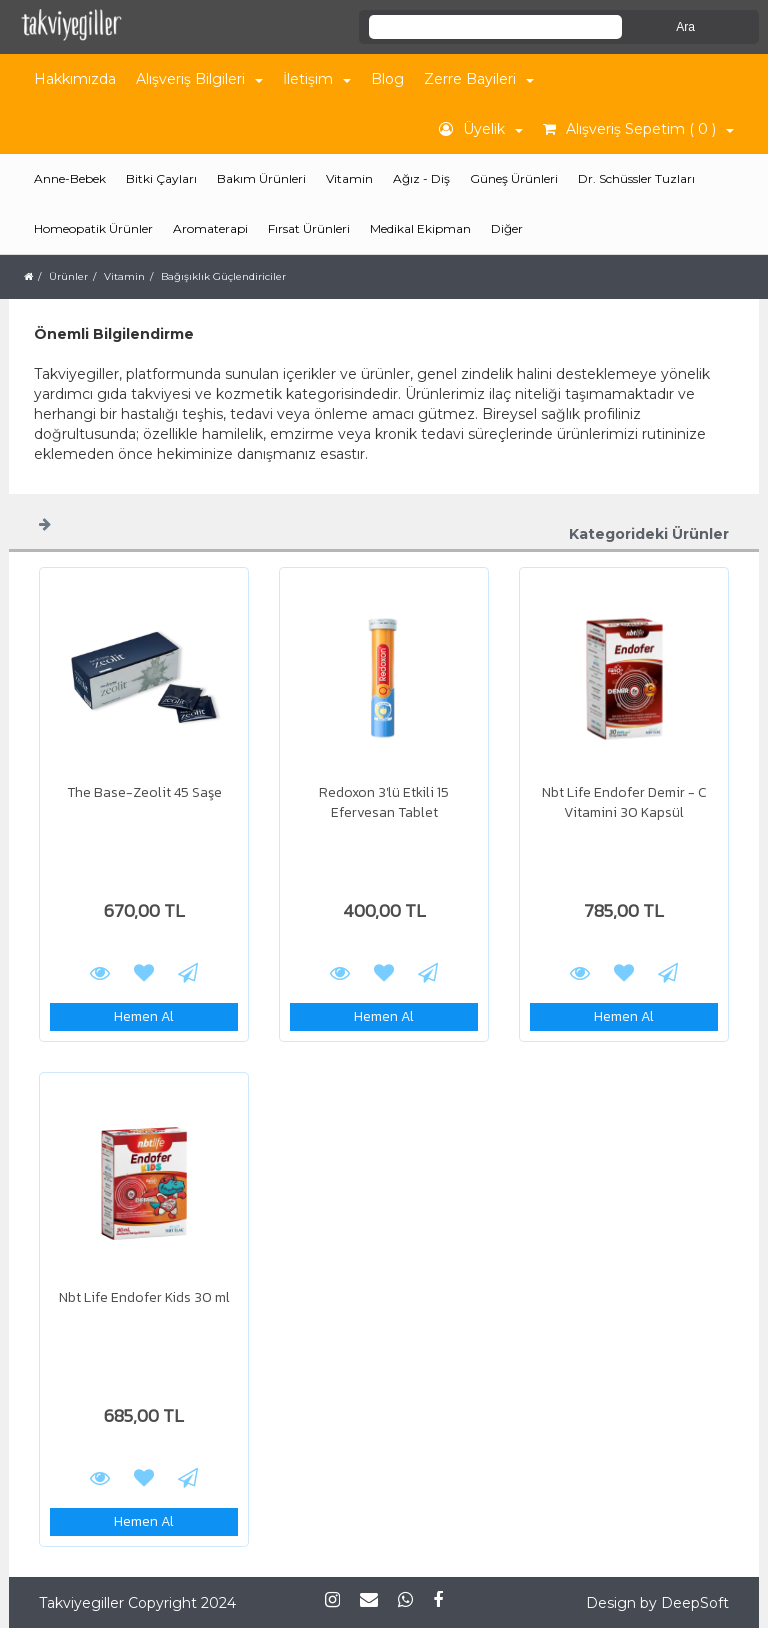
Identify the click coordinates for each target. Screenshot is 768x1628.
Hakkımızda (75, 79)
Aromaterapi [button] (210, 228)
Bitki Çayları (161, 178)
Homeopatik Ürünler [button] (93, 228)
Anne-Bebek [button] (70, 178)
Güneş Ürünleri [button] (514, 178)
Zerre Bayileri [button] (479, 79)
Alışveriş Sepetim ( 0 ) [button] (638, 129)
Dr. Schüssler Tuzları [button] (636, 178)
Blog (387, 79)
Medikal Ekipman (420, 228)
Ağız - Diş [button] (421, 178)
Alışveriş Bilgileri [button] (199, 79)
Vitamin (124, 276)
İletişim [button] (317, 79)
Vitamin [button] (349, 178)
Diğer (507, 228)
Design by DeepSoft (657, 1603)
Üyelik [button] (481, 129)
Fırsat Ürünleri (309, 228)
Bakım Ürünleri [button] (261, 178)
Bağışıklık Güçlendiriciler (223, 276)
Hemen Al (144, 1016)
